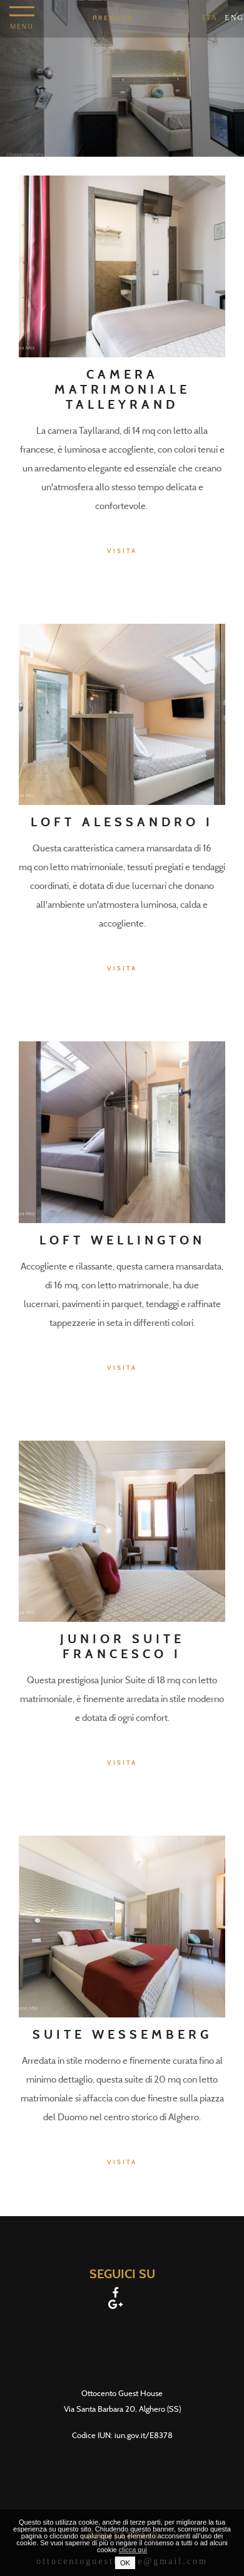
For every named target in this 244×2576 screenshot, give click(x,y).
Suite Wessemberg (122, 2034)
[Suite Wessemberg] (122, 1925)
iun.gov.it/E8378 (143, 2435)
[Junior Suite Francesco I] (122, 1530)
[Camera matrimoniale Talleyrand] (122, 265)
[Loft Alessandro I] (122, 713)
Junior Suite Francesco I (122, 1646)
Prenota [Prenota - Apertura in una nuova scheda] (113, 18)
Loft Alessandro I (122, 821)
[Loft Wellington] (122, 1131)
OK (125, 2563)
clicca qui (133, 2549)
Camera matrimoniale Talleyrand (122, 389)
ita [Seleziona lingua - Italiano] (210, 17)
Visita (122, 551)
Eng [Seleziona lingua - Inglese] (234, 17)
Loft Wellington (122, 1240)
